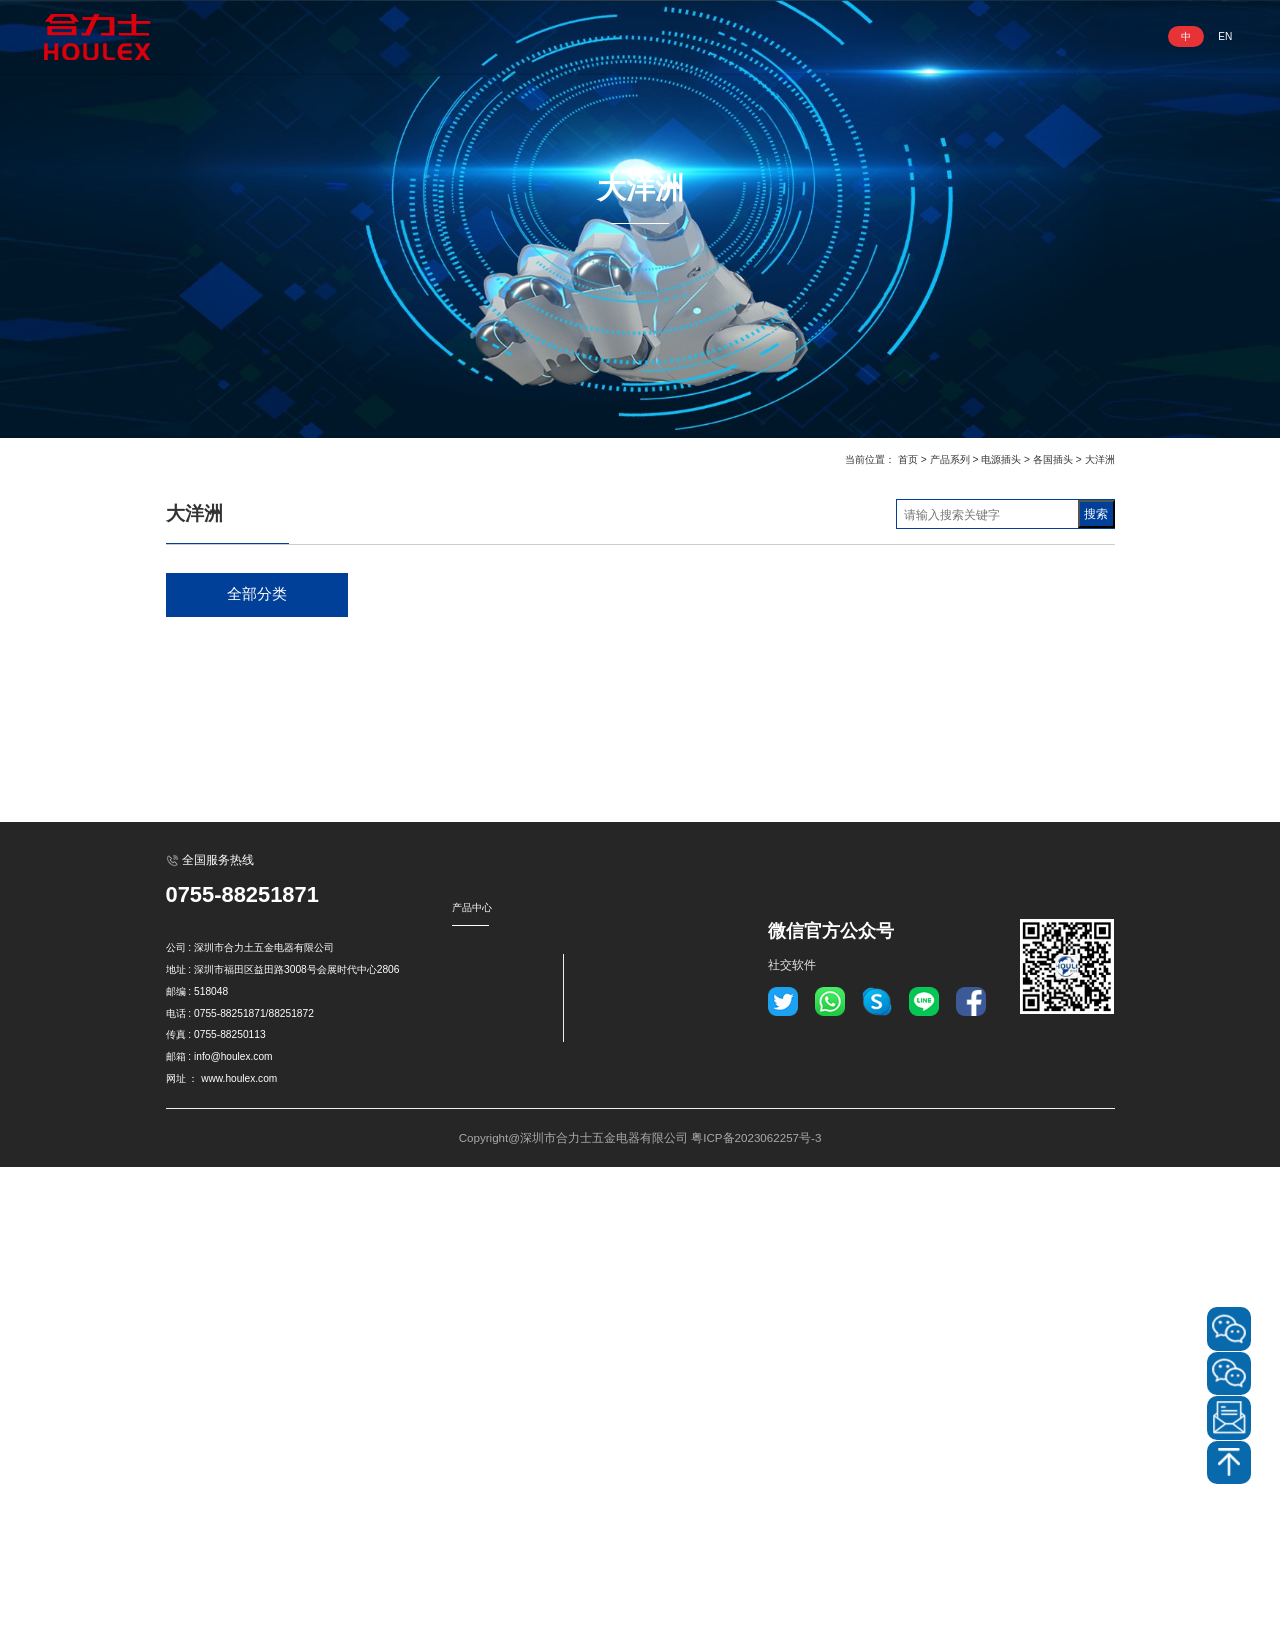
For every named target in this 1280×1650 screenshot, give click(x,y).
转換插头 (211, 1212)
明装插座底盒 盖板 (236, 1171)
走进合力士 (474, 36)
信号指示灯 (217, 1130)
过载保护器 (217, 1006)
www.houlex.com (239, 1561)
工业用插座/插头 (230, 842)
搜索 (1096, 513)
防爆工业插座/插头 (236, 801)
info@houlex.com (233, 1539)
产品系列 (572, 36)
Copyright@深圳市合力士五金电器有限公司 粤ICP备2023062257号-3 (640, 1619)
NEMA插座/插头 (230, 759)
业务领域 (662, 36)
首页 (908, 459)
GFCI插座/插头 (226, 718)
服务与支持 (849, 36)
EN (1225, 36)
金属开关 (211, 965)
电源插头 (1001, 459)
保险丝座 (211, 1253)
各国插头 (1053, 459)
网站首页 (378, 36)
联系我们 (946, 36)
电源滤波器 (217, 1089)
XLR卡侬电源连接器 (240, 883)
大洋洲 (1100, 459)
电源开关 (211, 924)
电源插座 (211, 636)
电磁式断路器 (223, 1047)
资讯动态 (752, 36)
